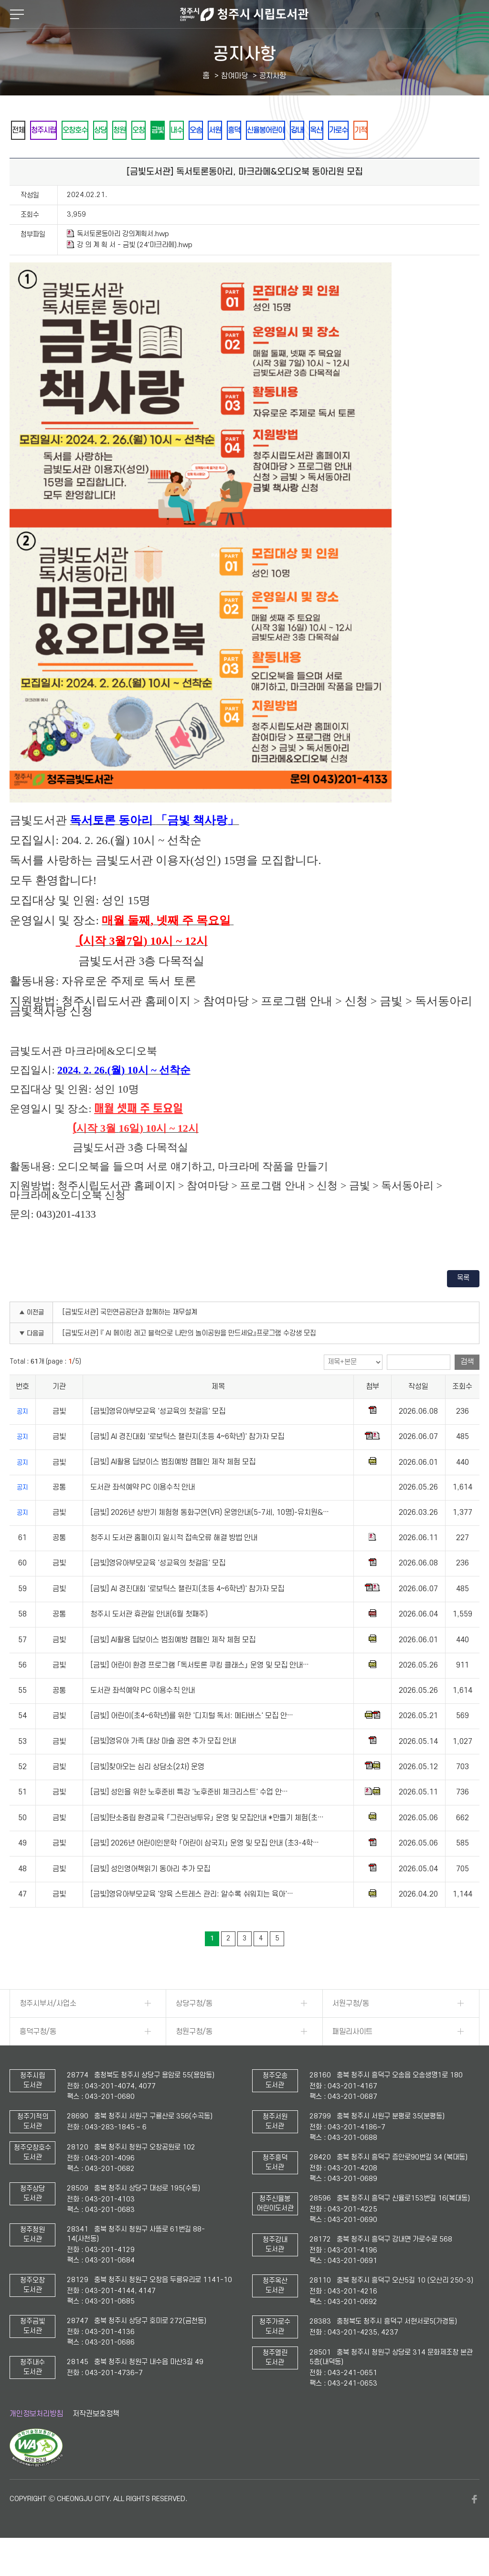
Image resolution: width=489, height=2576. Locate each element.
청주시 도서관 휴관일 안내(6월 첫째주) (149, 1640)
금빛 (203, 130)
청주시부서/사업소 (48, 2029)
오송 (254, 130)
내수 (228, 130)
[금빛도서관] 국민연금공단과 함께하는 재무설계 (130, 1339)
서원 (280, 130)
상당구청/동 (194, 2029)
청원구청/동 (194, 2058)
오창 (177, 130)
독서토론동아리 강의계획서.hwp (118, 260)
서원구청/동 (350, 2029)
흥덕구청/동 (38, 2058)
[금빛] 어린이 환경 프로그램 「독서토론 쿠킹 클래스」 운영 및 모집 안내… (199, 1691)
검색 (467, 1388)
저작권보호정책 (96, 2440)
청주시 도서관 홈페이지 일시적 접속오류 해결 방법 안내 (173, 1564)
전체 (21, 130)
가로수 (439, 130)
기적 (21, 156)
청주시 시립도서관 (244, 14)
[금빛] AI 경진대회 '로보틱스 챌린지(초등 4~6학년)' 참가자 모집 (187, 1463)
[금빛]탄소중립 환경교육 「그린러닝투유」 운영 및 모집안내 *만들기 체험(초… (207, 1844)
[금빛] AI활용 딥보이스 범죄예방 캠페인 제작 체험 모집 (172, 1488)
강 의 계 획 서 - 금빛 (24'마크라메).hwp (129, 271)
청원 (151, 130)
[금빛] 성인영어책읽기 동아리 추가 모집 (150, 1895)
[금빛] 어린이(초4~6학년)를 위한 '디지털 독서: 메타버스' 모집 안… (191, 1742)
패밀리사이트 (352, 2058)
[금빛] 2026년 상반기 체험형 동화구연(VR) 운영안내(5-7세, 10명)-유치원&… (209, 1538)
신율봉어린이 (345, 130)
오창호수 (93, 130)
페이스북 (474, 2525)
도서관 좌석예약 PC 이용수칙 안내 (142, 1514)
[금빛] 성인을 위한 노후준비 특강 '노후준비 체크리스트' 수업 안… (189, 1818)
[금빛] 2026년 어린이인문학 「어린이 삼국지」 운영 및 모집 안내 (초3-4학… (204, 1869)
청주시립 (54, 130)
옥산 (410, 130)
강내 (384, 130)
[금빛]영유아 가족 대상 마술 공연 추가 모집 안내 (163, 1767)
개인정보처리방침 (36, 2440)
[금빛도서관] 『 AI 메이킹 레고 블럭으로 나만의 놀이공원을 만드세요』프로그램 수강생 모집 (189, 1360)
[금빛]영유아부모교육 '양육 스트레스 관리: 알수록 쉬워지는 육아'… (191, 1920)
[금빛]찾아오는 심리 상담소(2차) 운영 (147, 1793)
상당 (125, 130)
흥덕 (306, 130)
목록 (463, 1304)
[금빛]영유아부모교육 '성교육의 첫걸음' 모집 (157, 1437)
